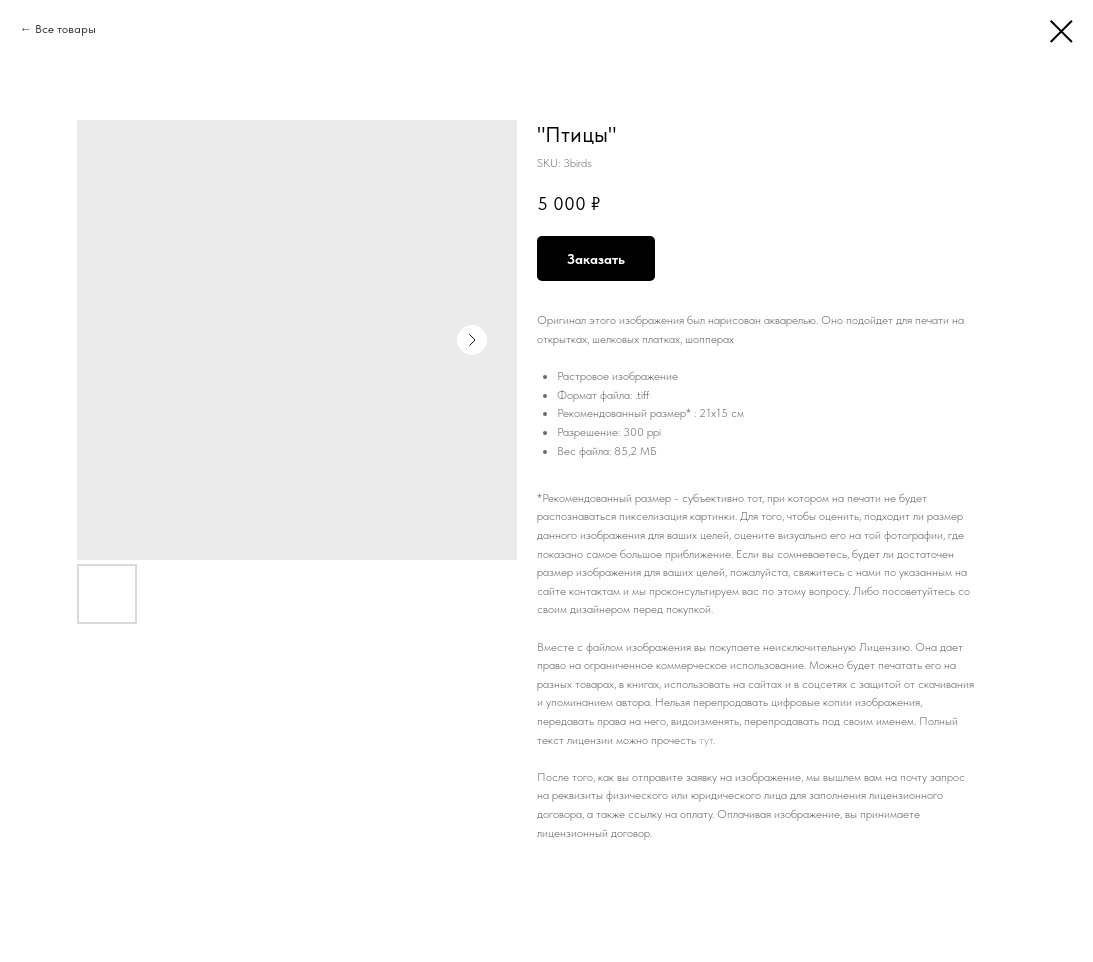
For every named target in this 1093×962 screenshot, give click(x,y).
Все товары (65, 29)
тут (706, 740)
